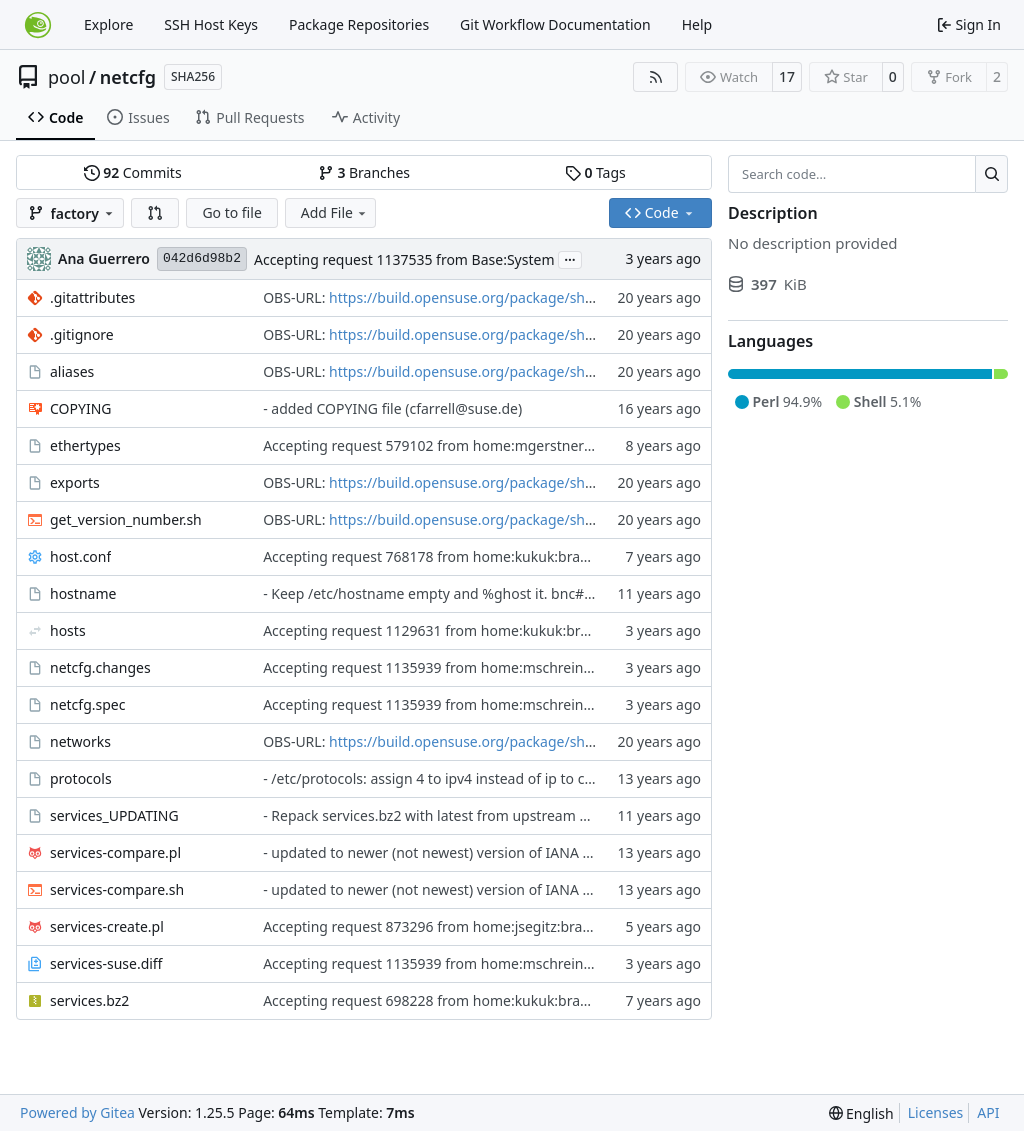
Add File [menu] (335, 212)
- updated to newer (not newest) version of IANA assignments (464, 852)
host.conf (80, 556)
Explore (108, 24)
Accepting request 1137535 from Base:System (404, 259)
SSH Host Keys (211, 24)
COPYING (80, 408)
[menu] (861, 1113)
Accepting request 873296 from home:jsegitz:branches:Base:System (485, 926)
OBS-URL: (296, 297)
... (570, 258)
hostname (83, 593)
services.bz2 (89, 1000)
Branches (364, 172)
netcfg (128, 77)
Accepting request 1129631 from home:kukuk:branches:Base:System (488, 630)
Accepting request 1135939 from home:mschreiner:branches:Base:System (505, 667)
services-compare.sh (117, 889)
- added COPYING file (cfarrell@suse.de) (392, 408)
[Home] (38, 25)
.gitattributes (92, 297)
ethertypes (85, 445)
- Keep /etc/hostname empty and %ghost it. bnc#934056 (447, 593)
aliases (72, 371)
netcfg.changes (100, 667)
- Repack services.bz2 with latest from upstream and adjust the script (488, 815)
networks (80, 741)
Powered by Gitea (77, 1112)
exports (75, 482)
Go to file (231, 212)
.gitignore (82, 334)
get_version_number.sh (126, 519)
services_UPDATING (114, 815)
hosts (68, 630)
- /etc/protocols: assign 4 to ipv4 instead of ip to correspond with (474, 778)
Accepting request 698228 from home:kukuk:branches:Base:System (484, 1000)
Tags (595, 172)
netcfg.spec (87, 704)
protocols (81, 778)
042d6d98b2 (202, 258)
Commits (133, 172)
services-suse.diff (106, 963)
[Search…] (991, 174)
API (988, 1112)
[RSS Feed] (656, 77)
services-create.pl (107, 926)
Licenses (936, 1112)
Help (697, 24)
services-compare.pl (115, 852)
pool (67, 77)
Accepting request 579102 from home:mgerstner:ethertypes (460, 445)
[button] (155, 213)
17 (787, 76)
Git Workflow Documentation (555, 24)
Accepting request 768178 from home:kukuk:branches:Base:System (484, 556)
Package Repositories (359, 24)
